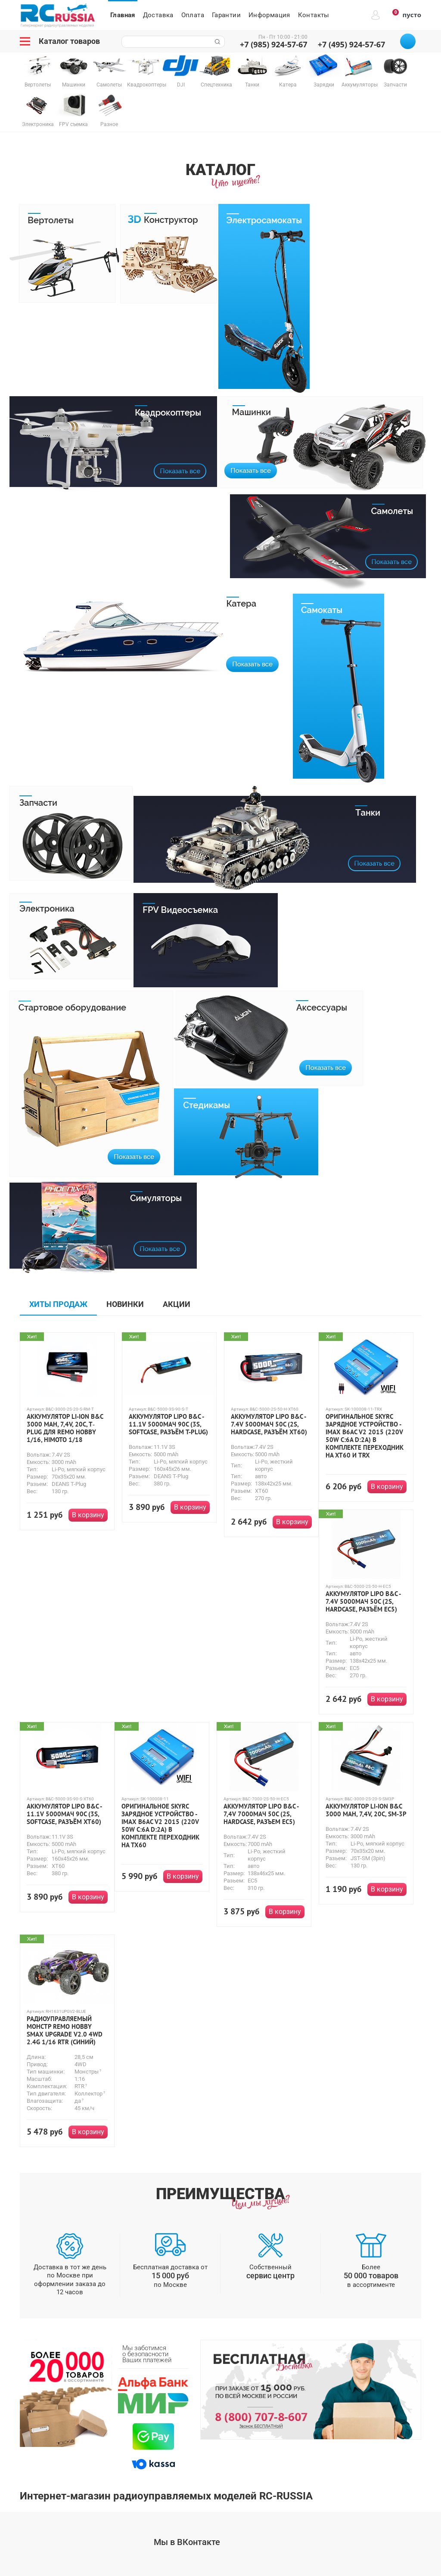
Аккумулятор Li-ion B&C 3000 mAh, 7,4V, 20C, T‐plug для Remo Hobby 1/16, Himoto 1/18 (65, 1428)
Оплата (192, 15)
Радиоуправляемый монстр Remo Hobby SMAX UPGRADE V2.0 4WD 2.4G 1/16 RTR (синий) (64, 2030)
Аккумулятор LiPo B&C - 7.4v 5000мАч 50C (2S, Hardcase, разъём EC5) (363, 1601)
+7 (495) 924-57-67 (351, 44)
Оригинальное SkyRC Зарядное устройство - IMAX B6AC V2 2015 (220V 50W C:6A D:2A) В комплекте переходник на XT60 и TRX (365, 1436)
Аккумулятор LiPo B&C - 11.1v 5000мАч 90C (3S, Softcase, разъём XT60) (64, 1814)
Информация (269, 15)
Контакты (313, 15)
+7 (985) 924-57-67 (273, 44)
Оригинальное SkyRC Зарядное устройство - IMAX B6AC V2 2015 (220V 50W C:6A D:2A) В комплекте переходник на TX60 (160, 1826)
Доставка (158, 15)
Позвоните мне (408, 41)
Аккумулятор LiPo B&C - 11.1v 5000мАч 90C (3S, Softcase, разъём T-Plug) (168, 1424)
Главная (122, 15)
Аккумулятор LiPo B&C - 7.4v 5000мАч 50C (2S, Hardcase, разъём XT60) (269, 1424)
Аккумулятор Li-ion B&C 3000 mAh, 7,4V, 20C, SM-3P (366, 1810)
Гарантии (226, 15)
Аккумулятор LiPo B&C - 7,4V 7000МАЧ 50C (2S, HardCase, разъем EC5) (261, 1814)
